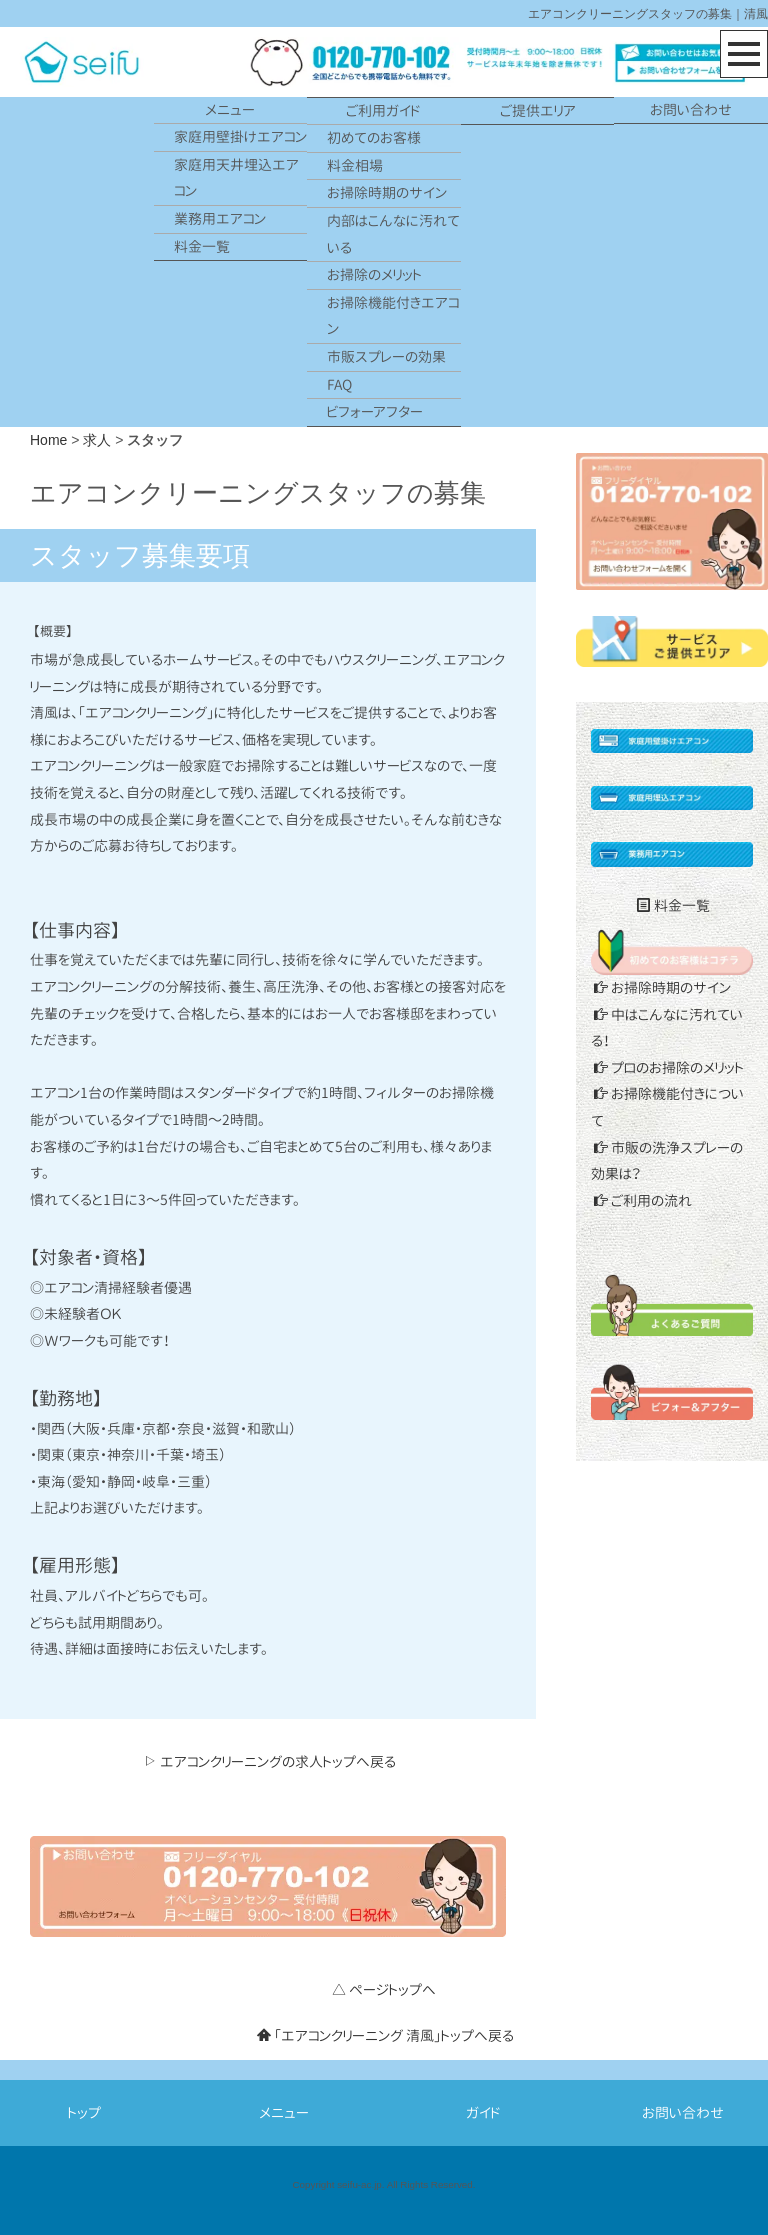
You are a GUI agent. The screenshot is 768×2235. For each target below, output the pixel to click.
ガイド (483, 2112)
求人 (97, 440)
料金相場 (355, 165)
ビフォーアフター (375, 411)
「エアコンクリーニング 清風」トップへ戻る (385, 2035)
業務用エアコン (220, 218)
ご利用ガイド (383, 110)
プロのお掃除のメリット (669, 1067)
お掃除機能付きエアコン (393, 316)
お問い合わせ (691, 109)
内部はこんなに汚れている (393, 234)
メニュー (230, 109)
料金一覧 (202, 246)
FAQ (339, 384)
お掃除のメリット (374, 274)
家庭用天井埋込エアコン (236, 178)
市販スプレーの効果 (386, 356)
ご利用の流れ (643, 1200)
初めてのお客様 (374, 137)
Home (48, 440)
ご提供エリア (538, 110)
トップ (84, 2112)
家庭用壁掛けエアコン (240, 136)
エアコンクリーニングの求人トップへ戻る (269, 1761)
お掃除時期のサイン (387, 192)
